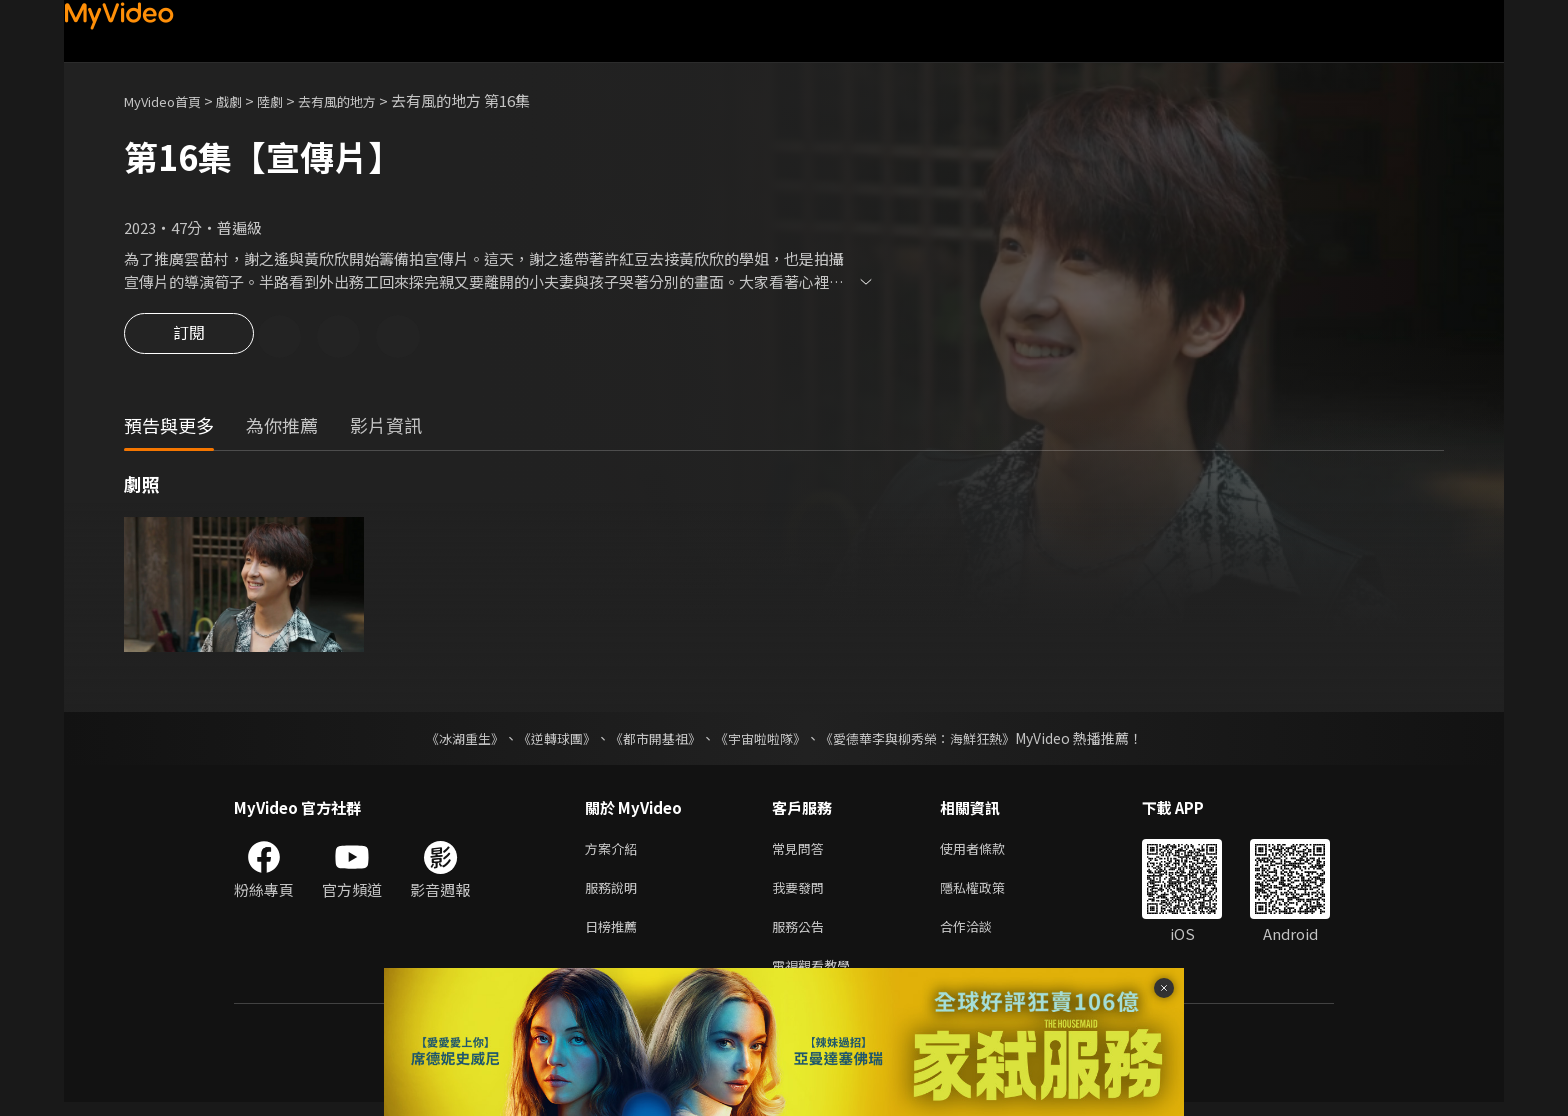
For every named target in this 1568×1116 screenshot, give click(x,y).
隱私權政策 (989, 893)
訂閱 (189, 338)
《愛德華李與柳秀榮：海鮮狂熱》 (930, 740)
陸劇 (290, 100)
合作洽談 (982, 935)
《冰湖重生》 (447, 740)
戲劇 (245, 100)
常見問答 (802, 851)
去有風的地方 (365, 100)
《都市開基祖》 (650, 740)
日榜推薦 (615, 935)
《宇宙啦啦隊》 (762, 740)
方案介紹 (615, 851)
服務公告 (802, 935)
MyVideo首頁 (169, 100)
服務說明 (615, 893)
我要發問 (802, 893)
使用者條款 (989, 851)
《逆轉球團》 (545, 740)
